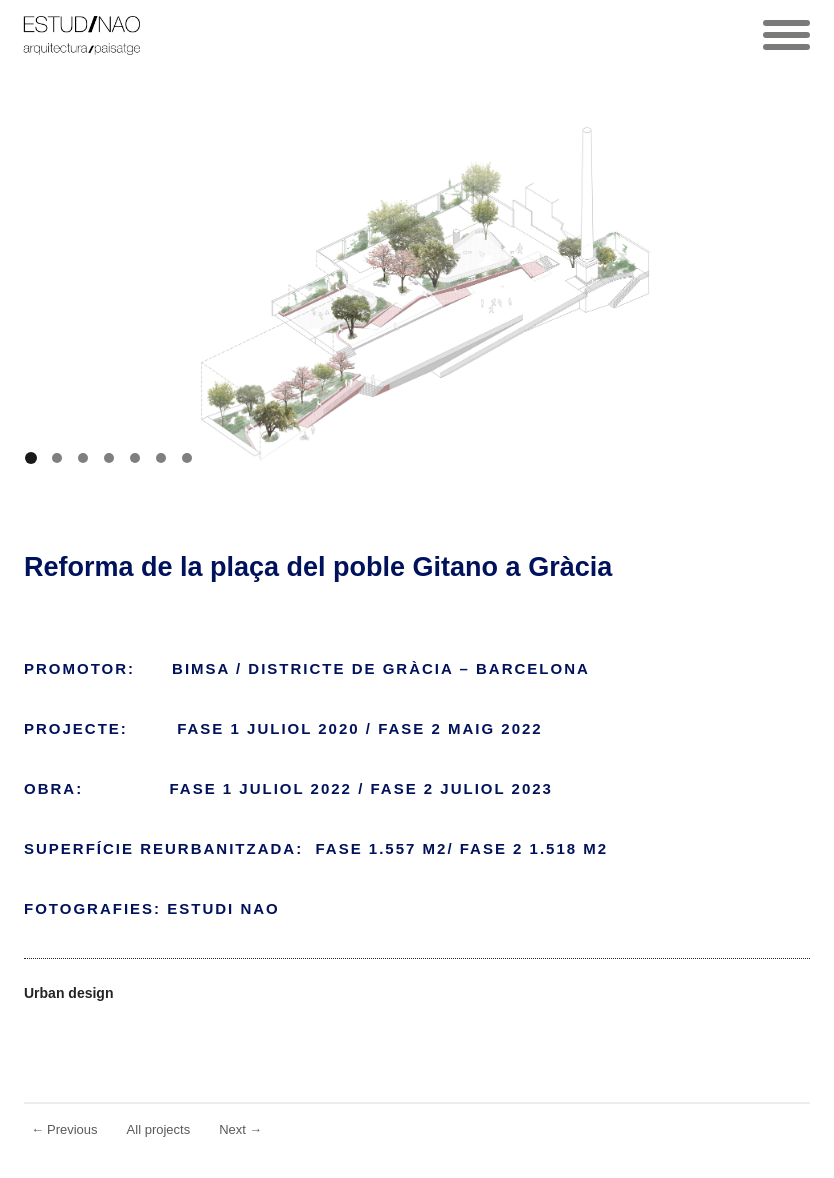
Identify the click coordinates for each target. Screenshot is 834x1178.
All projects (159, 1129)
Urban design (68, 993)
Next (240, 1129)
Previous (64, 1129)
